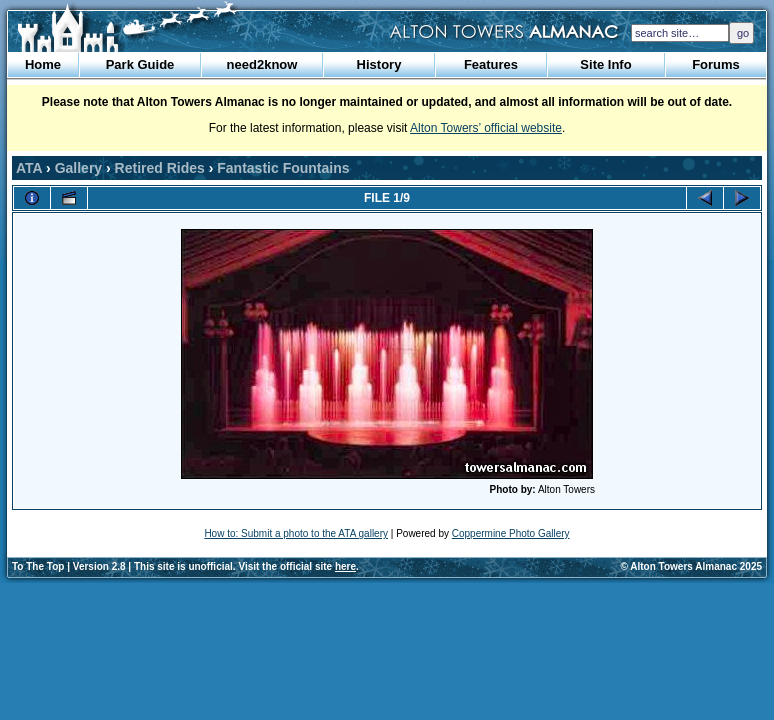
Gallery (78, 168)
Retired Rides (160, 168)
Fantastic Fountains (283, 168)
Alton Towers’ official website (486, 128)
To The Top (38, 566)
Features (491, 64)
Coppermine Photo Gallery (511, 533)
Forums (716, 64)
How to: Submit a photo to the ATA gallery (296, 533)
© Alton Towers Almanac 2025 (691, 566)
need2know (262, 64)
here (345, 566)
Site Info (605, 64)
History (379, 64)
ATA (29, 168)
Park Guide (140, 64)
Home (43, 64)
